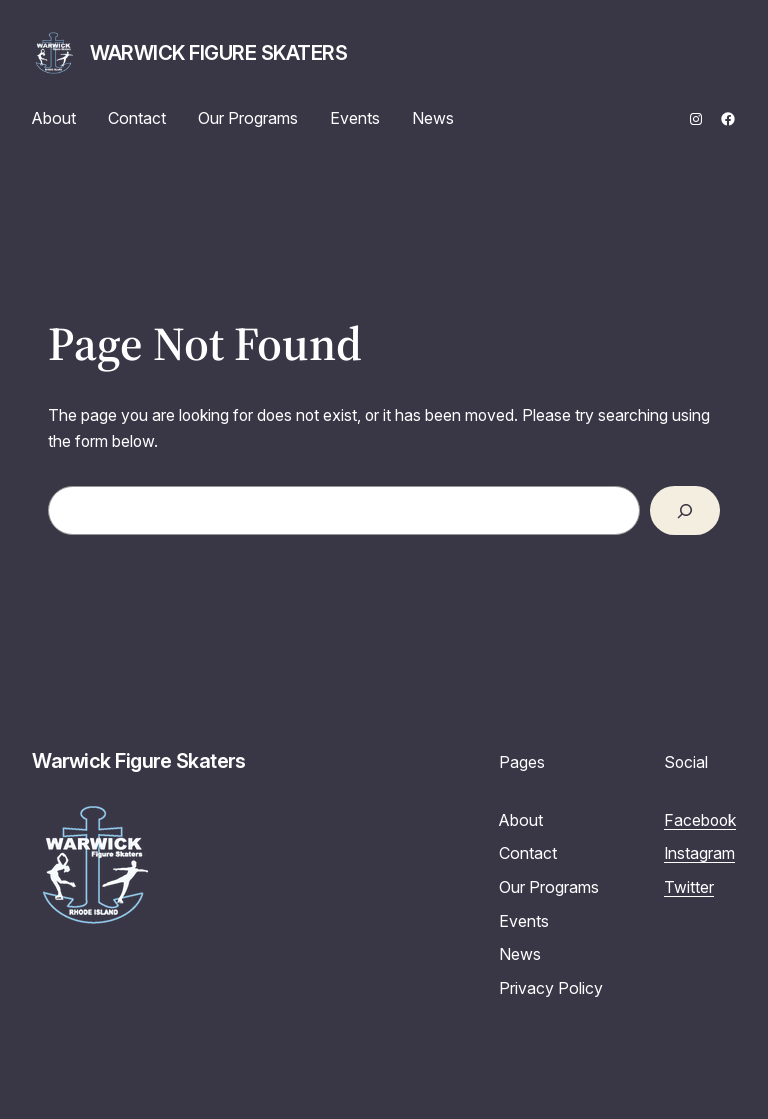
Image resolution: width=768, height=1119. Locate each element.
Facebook (700, 820)
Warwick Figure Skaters (218, 53)
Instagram (699, 853)
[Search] (685, 510)
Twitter (689, 887)
